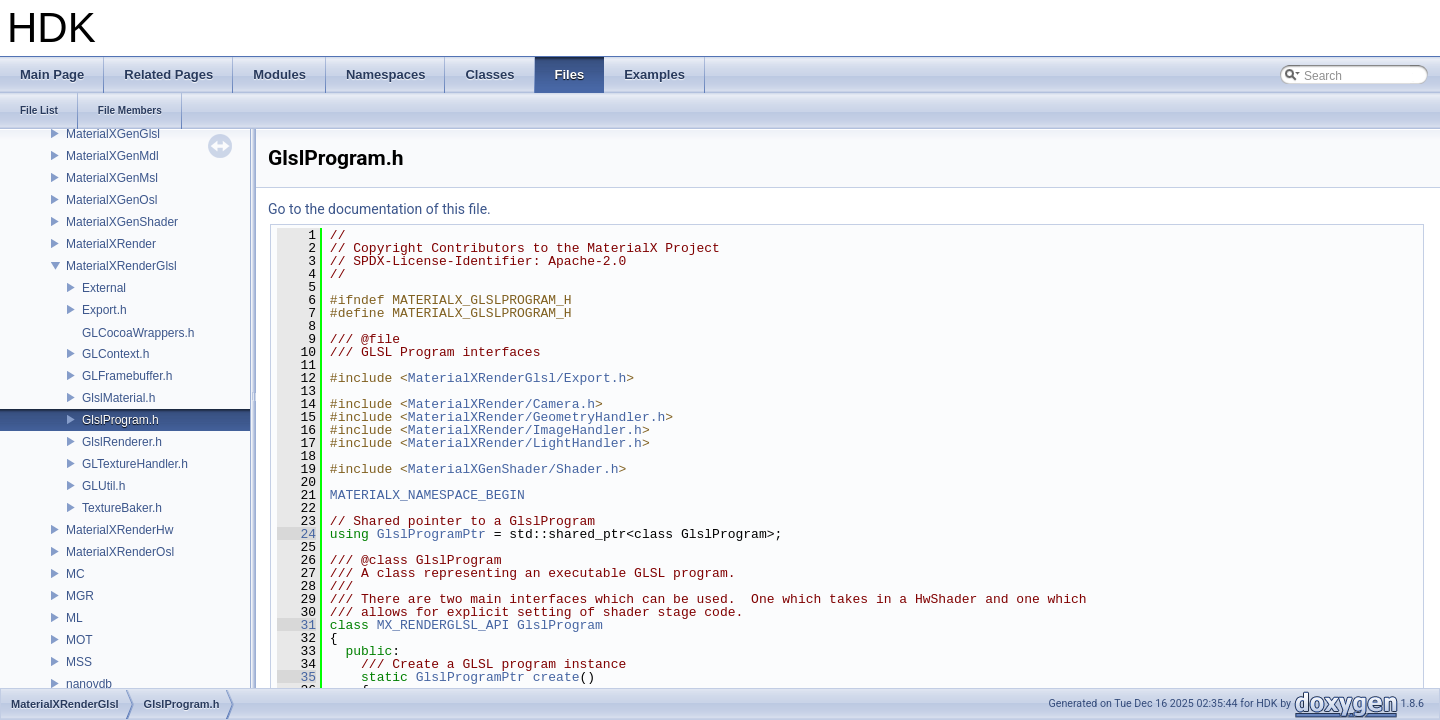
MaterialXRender (111, 244)
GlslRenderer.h (122, 442)
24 (296, 534)
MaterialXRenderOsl (120, 552)
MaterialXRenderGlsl (121, 266)
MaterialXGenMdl (112, 156)
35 (296, 677)
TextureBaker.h (122, 508)
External (104, 288)
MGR (80, 596)
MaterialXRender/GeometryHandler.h (536, 417)
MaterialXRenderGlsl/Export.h (517, 378)
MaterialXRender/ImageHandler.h (525, 430)
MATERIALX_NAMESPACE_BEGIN (427, 495)
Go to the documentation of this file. (379, 209)
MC (75, 574)
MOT (79, 640)
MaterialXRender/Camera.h (501, 404)
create (556, 677)
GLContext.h (115, 354)
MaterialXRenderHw (119, 530)
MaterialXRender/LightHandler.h (525, 443)
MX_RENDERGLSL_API (443, 625)
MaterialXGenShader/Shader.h (513, 469)
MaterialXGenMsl (112, 178)
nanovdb (89, 684)
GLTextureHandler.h (135, 464)
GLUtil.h (103, 486)
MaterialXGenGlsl (113, 134)
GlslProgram (560, 625)
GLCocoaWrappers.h (138, 333)
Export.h (104, 310)
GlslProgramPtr (431, 534)
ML (74, 618)
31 (296, 625)
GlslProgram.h (120, 420)
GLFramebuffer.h (127, 376)
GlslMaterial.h (118, 398)
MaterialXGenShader (122, 222)
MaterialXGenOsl (111, 200)
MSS (79, 662)
